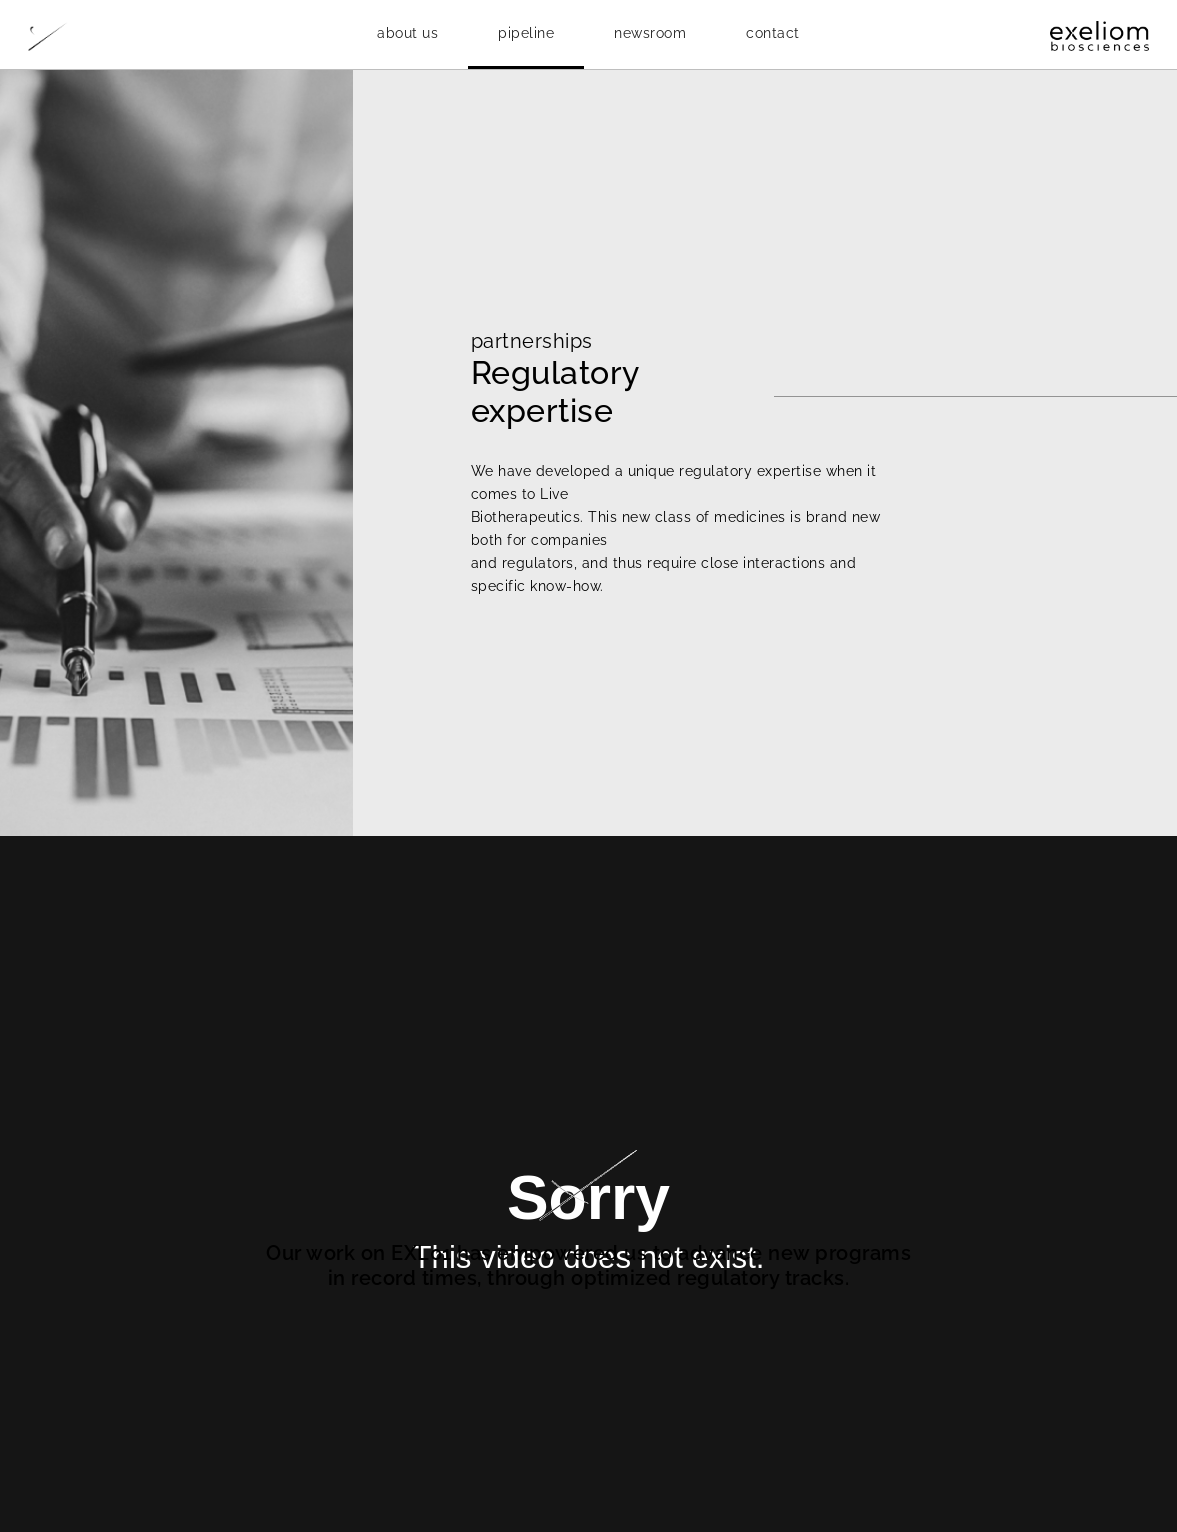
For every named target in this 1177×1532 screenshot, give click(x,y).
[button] (407, 33)
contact (773, 33)
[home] (103, 35)
